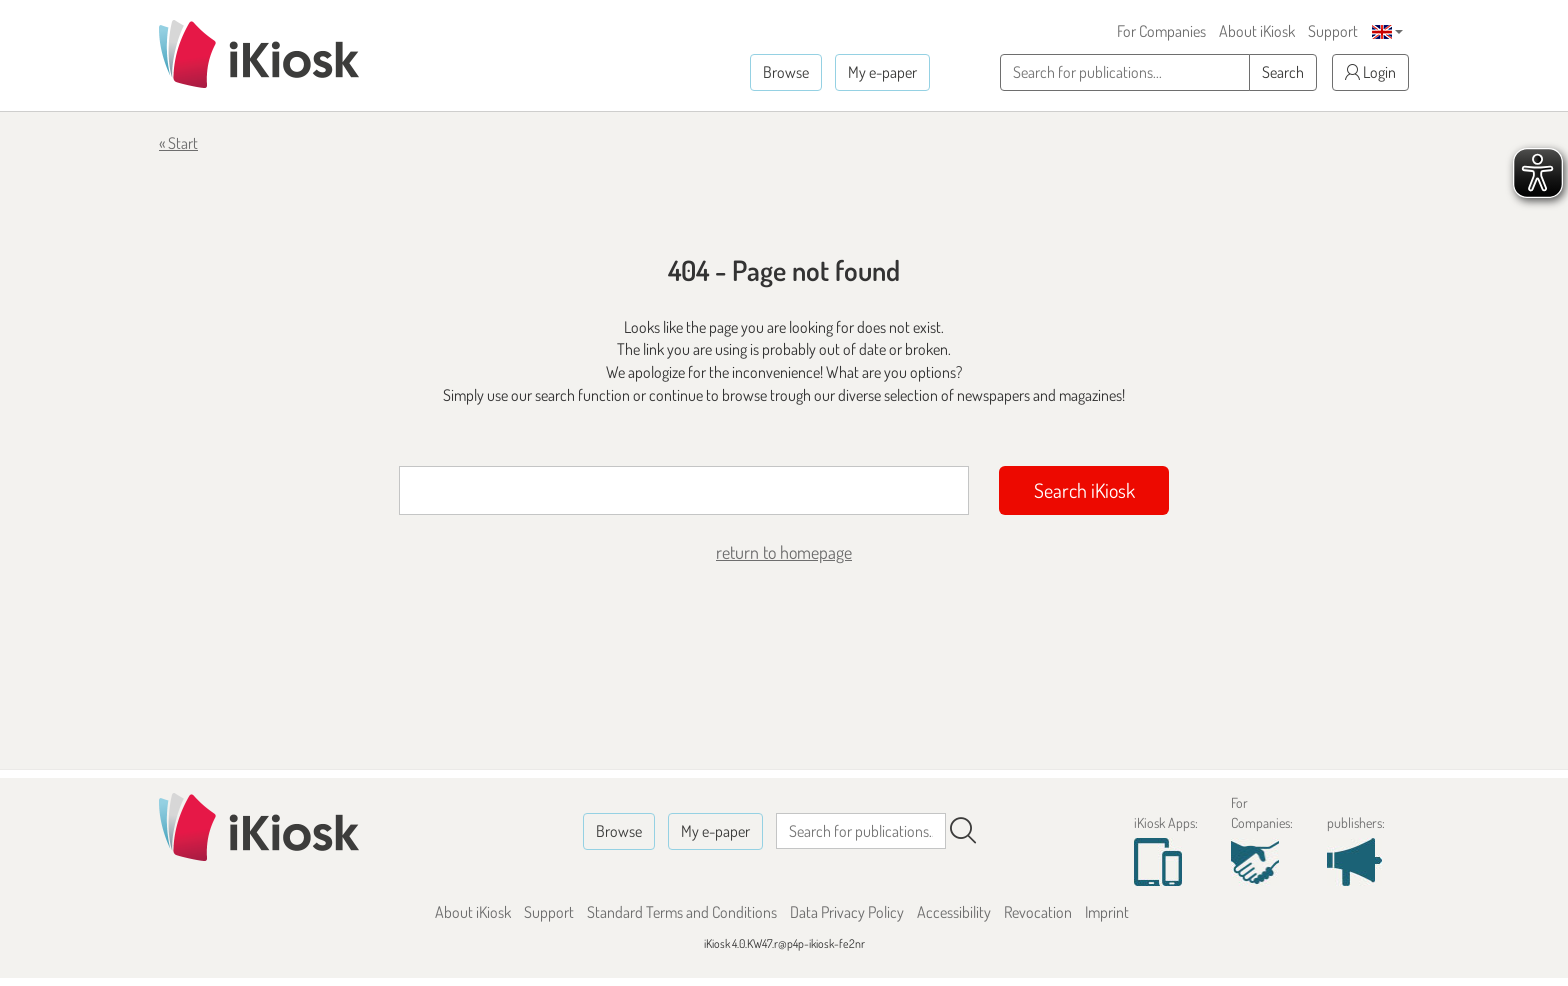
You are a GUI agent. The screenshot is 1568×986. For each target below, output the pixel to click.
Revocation (1038, 912)
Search (1283, 72)
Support (1333, 31)
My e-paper (882, 72)
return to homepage (784, 552)
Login (1370, 72)
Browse (786, 72)
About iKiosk (1257, 31)
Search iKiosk (1084, 490)
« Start (178, 143)
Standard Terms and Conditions (682, 912)
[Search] (963, 831)
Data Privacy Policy (847, 912)
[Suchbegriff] (684, 490)
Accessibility (954, 912)
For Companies (1161, 31)
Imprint (1107, 912)
